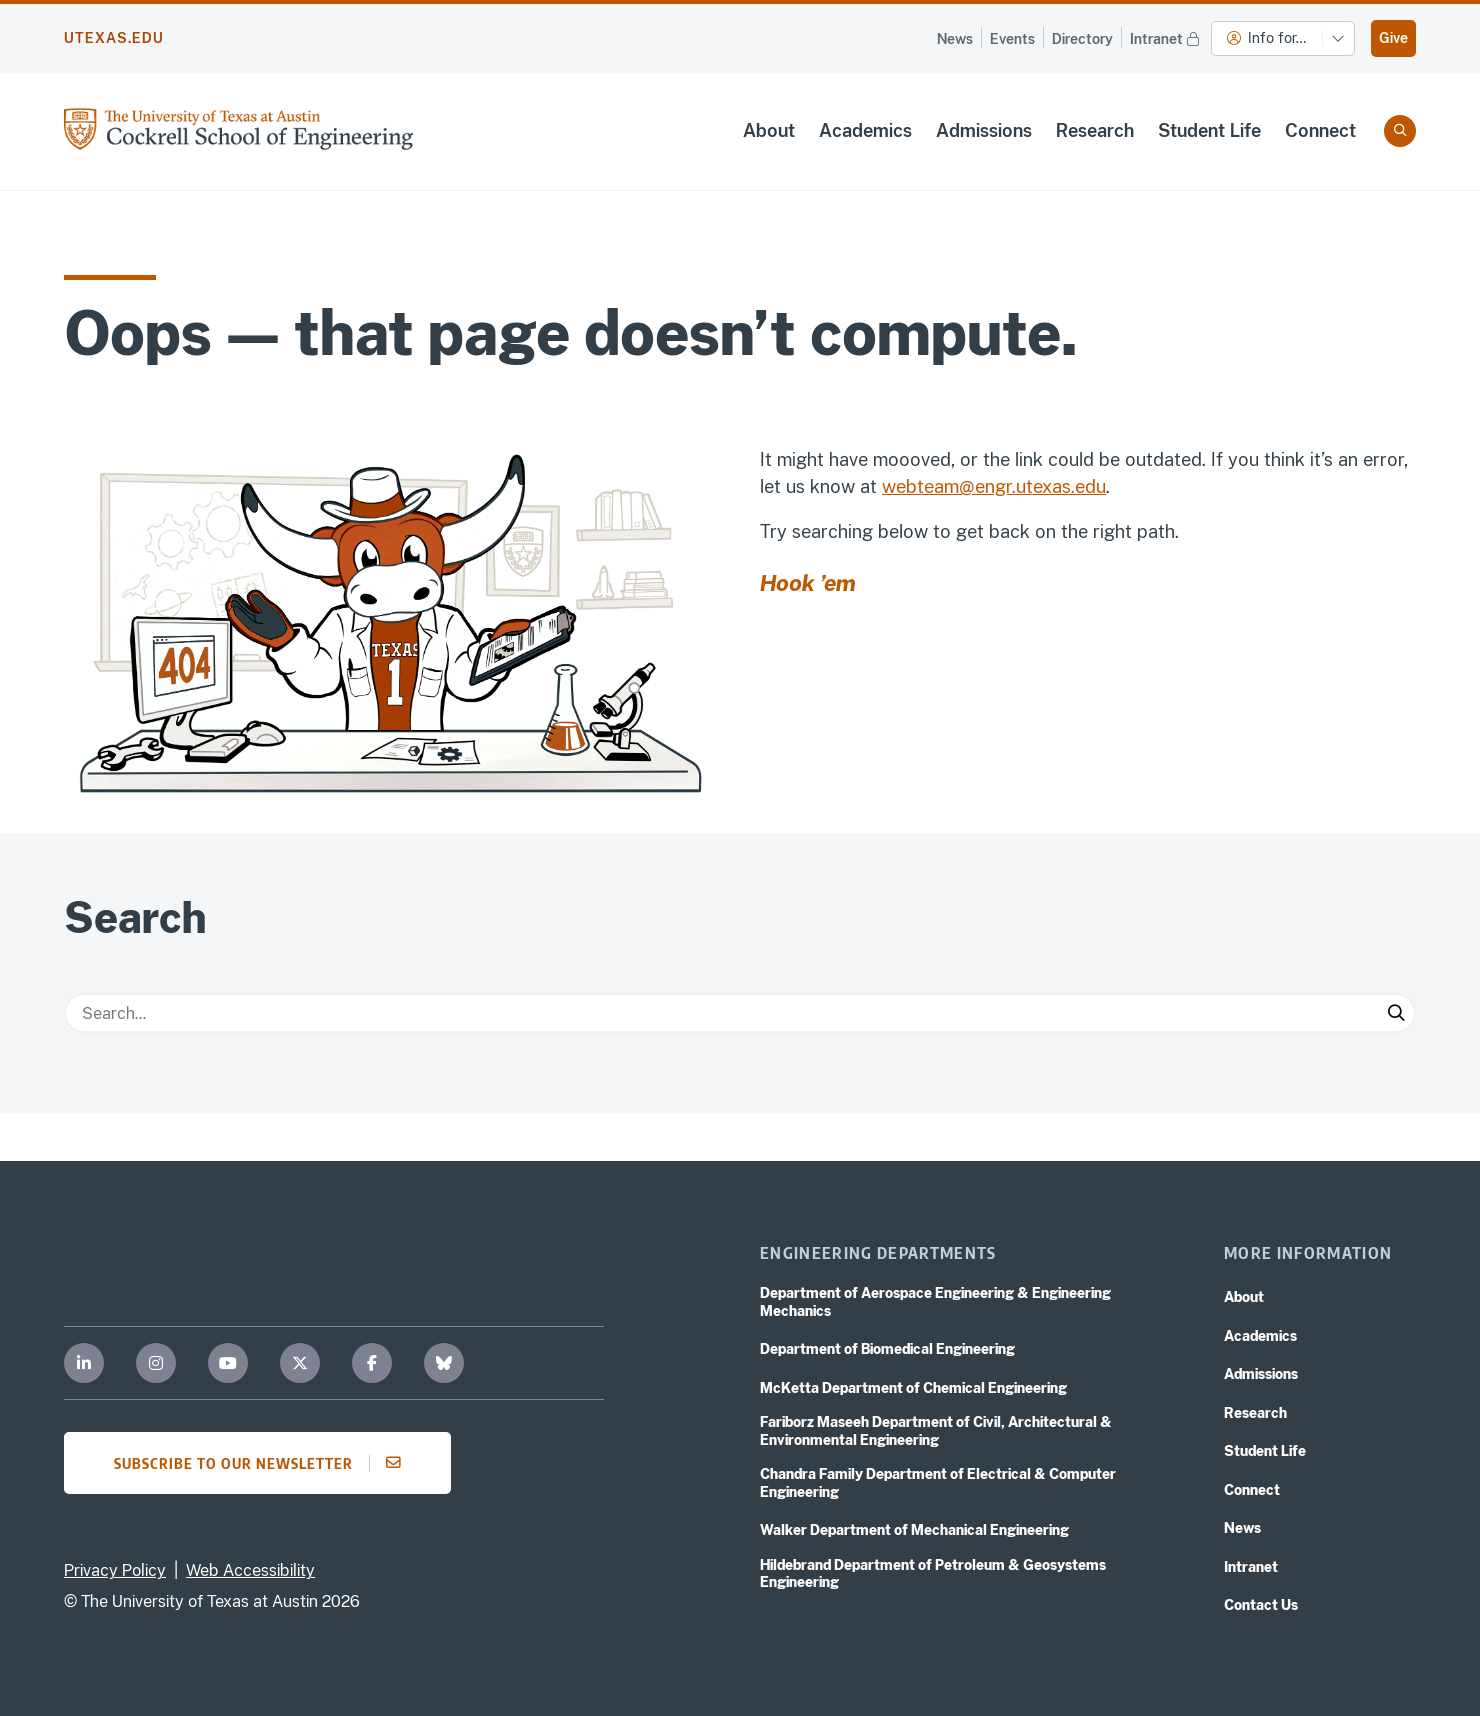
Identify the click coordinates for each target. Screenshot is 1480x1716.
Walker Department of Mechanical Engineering (914, 1530)
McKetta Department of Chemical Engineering (913, 1388)
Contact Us (1261, 1605)
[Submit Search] (1396, 1013)
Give (1393, 38)
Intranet (1166, 37)
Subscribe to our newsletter (263, 1463)
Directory (1082, 39)
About (769, 130)
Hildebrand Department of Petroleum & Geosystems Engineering (933, 1574)
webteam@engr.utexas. (978, 486)
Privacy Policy (115, 1570)
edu (1090, 486)
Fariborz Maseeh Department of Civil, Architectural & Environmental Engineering (936, 1431)
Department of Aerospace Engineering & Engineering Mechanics (935, 1302)
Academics (865, 130)
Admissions (984, 130)
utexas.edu (114, 38)
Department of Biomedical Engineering (887, 1349)
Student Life (1209, 130)
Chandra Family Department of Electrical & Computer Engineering (938, 1483)
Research (1095, 130)
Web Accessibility (250, 1570)
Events (1012, 39)
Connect (1320, 130)
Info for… (1267, 38)
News (955, 39)
